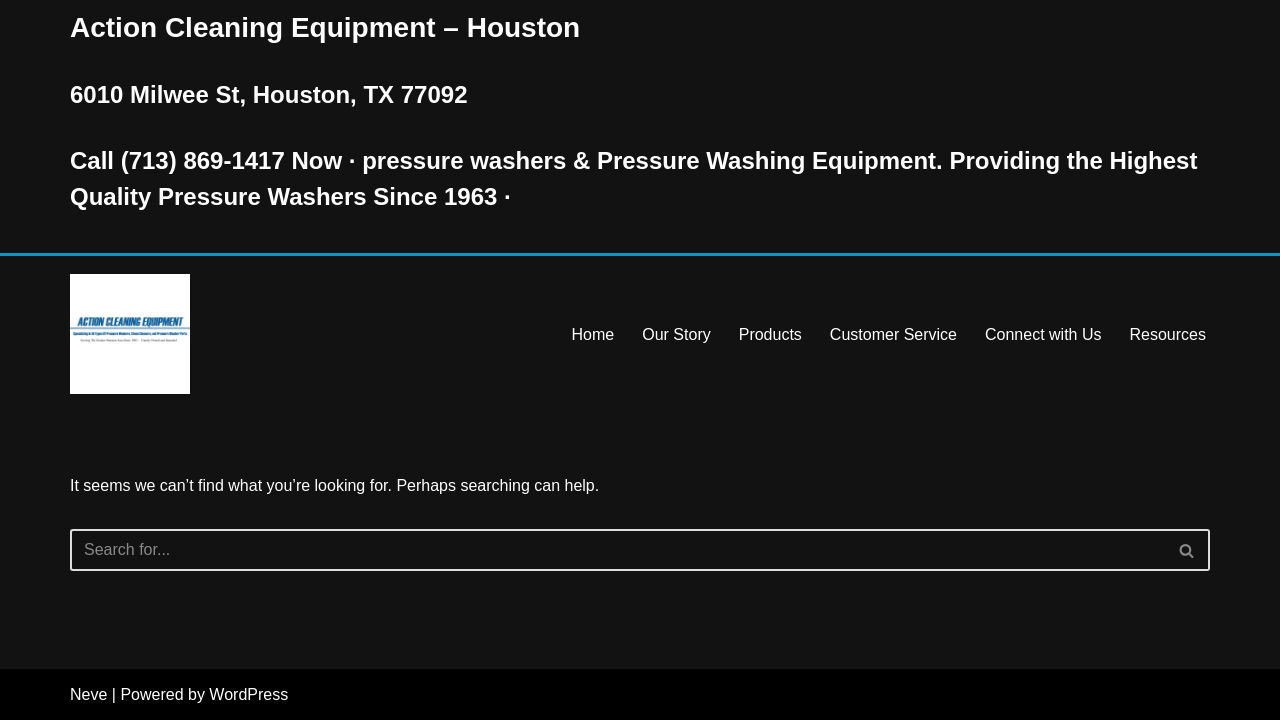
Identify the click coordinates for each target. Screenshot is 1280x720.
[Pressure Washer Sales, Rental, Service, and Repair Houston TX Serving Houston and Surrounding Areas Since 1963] (130, 334)
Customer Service (893, 334)
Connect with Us (1043, 334)
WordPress (248, 694)
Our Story (676, 334)
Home (593, 334)
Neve (88, 694)
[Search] (617, 550)
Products (770, 334)
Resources (1168, 334)
